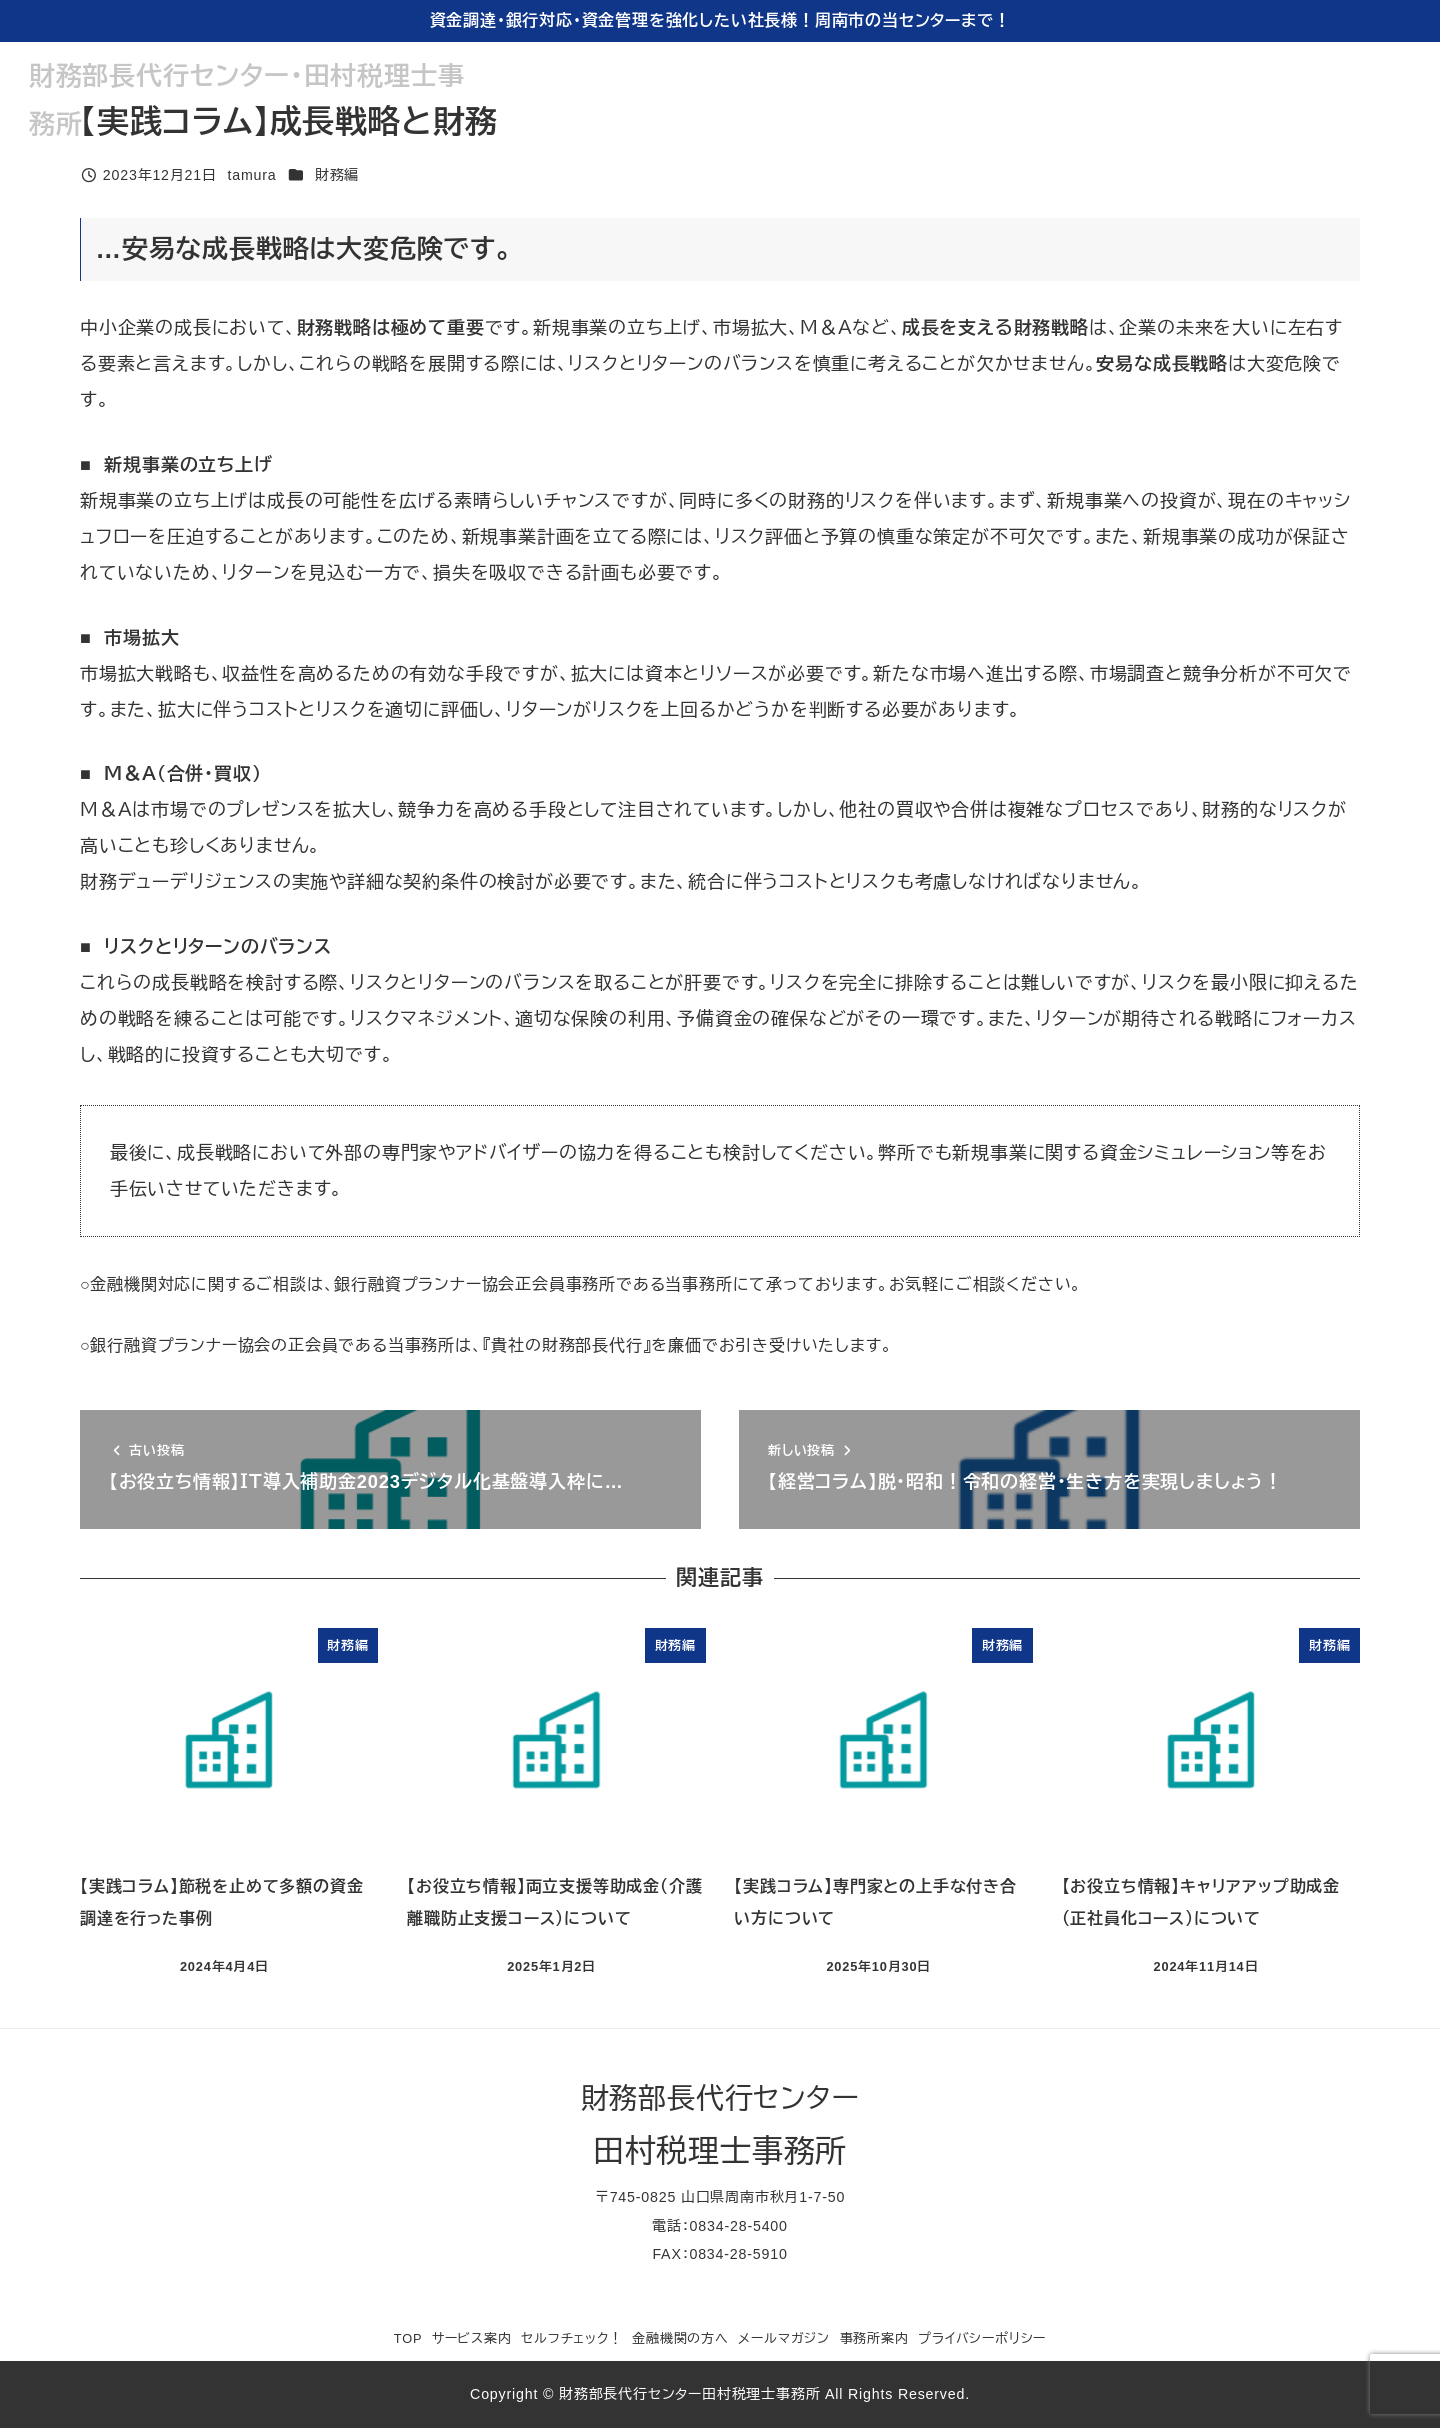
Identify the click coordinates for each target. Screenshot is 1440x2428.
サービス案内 (472, 2338)
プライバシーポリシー (982, 2338)
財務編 (337, 175)
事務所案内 (874, 2338)
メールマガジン (784, 2338)
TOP (408, 2338)
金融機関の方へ (680, 2338)
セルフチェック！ (571, 2338)
